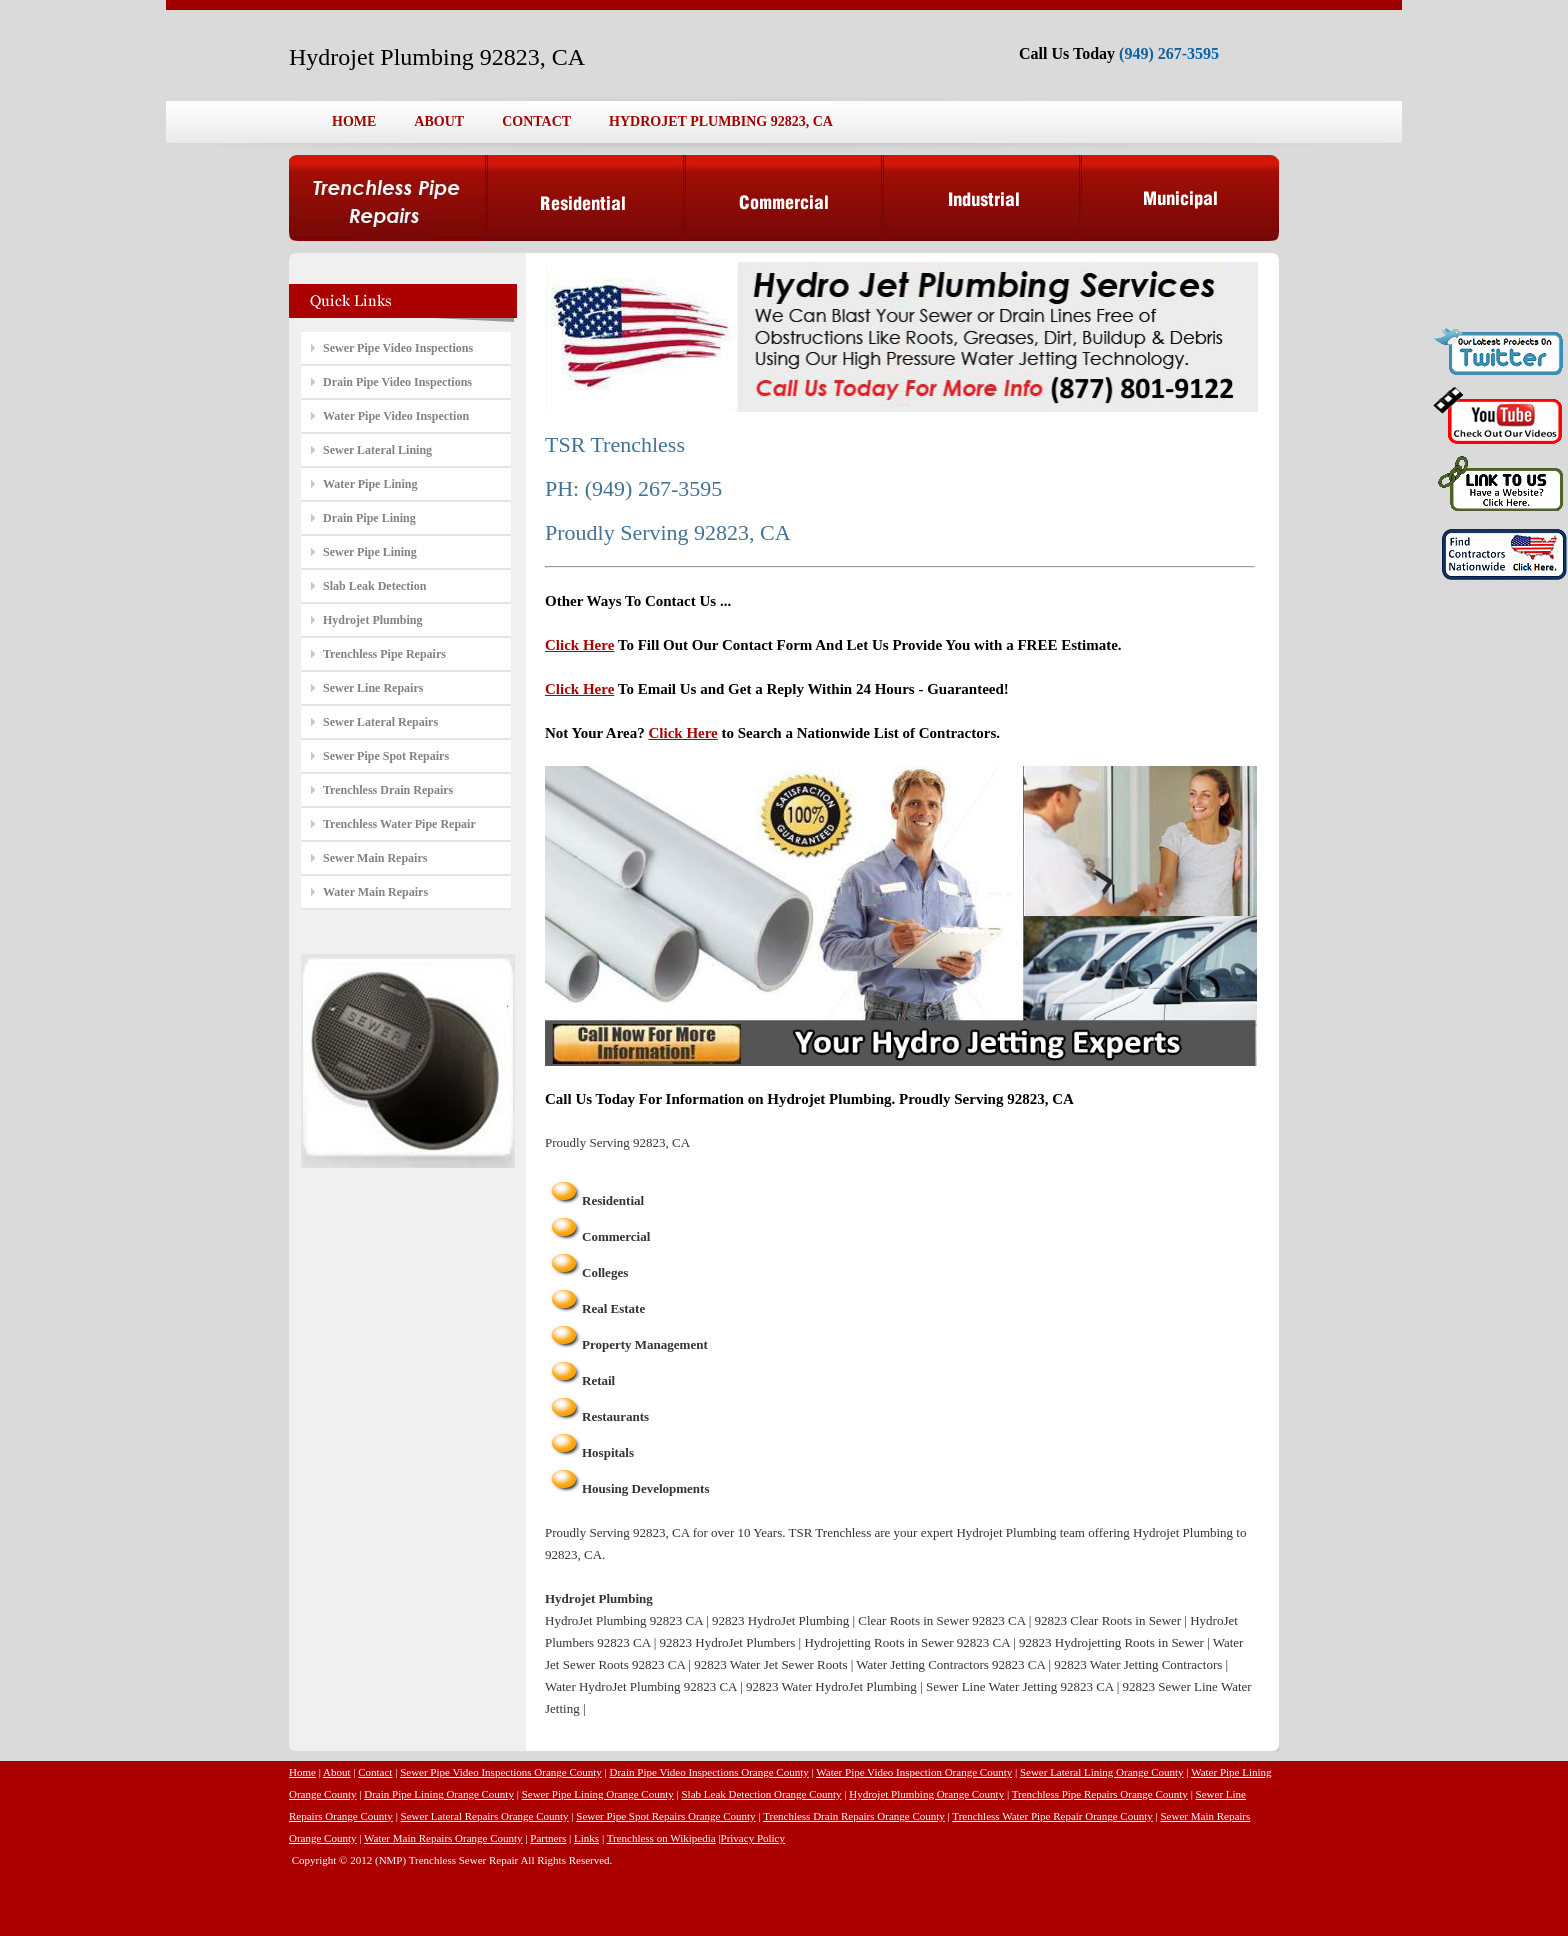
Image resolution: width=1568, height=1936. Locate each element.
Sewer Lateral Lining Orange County (1102, 1772)
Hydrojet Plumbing (372, 620)
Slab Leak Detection (374, 586)
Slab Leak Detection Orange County (761, 1794)
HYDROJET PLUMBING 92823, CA (721, 121)
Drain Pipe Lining (369, 518)
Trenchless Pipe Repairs (384, 654)
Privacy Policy (753, 1838)
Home (302, 1772)
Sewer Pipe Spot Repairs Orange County (665, 1816)
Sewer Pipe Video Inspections (398, 348)
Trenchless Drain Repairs (388, 790)
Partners (548, 1838)
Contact (375, 1772)
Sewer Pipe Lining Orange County (598, 1794)
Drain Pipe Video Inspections (397, 382)
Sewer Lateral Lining (377, 450)
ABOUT (439, 121)
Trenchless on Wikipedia (661, 1838)
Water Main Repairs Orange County (443, 1838)
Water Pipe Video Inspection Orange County (914, 1772)
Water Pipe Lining (370, 484)
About (337, 1772)
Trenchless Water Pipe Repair (399, 824)
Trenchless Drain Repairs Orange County (854, 1816)
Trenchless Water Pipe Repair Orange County (1052, 1816)
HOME (354, 121)
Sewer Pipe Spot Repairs (386, 756)
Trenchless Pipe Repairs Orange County (1100, 1794)
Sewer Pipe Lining (370, 552)
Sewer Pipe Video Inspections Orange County (501, 1772)
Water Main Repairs (375, 892)
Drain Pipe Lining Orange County (439, 1794)
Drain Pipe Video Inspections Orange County (709, 1772)
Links (586, 1838)
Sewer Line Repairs (373, 688)
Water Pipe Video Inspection (396, 416)
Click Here (579, 645)
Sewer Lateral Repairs (380, 722)
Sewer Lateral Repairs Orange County (485, 1816)
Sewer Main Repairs (375, 858)
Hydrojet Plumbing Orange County (926, 1794)
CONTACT (536, 121)
